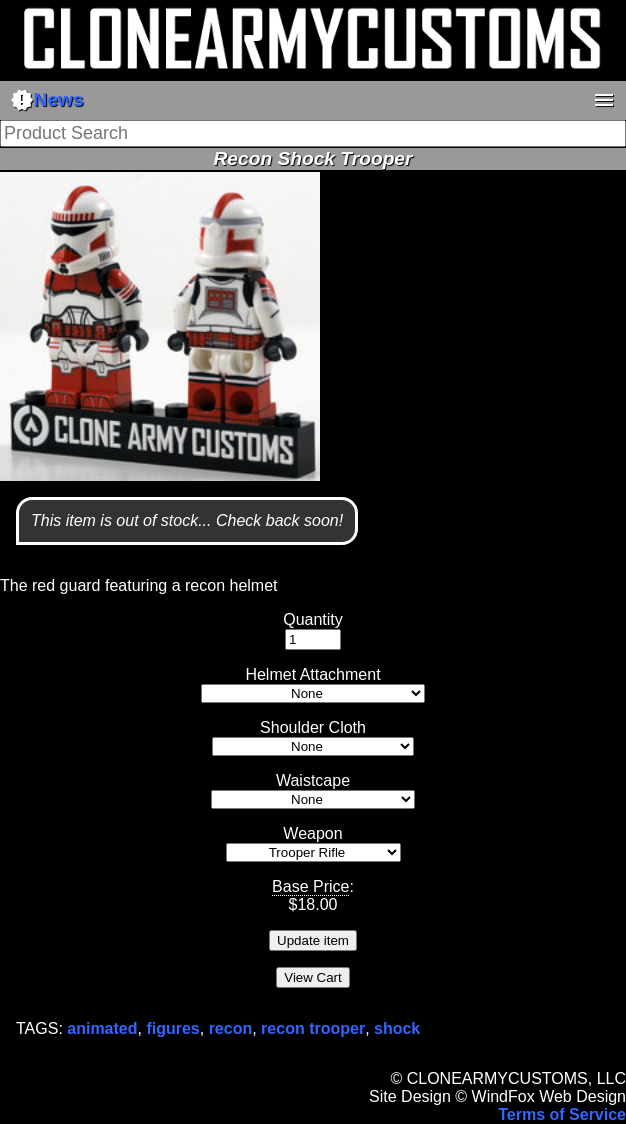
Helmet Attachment (312, 674)
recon (231, 1028)
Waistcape (313, 780)
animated (102, 1028)
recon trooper (313, 1028)
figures (172, 1028)
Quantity (313, 619)
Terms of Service (562, 1114)
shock (397, 1028)
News (47, 100)
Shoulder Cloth (313, 727)
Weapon (312, 833)
